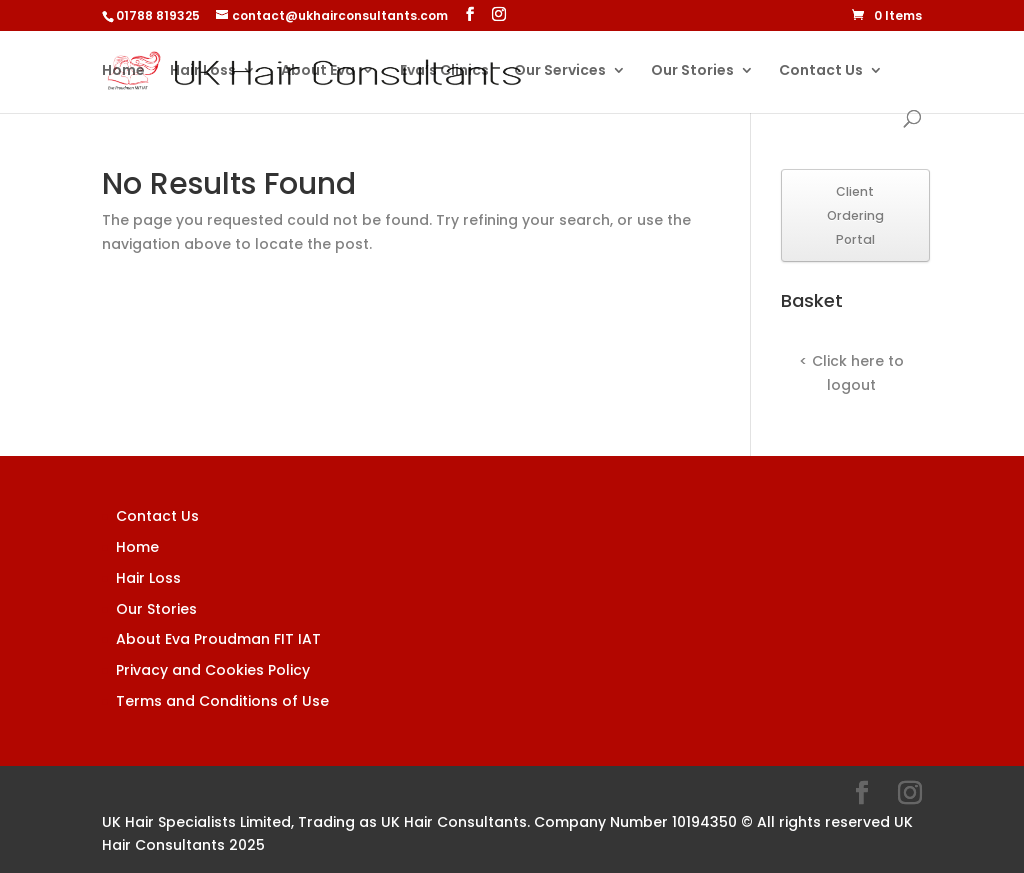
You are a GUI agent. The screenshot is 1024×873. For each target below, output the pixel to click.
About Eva (318, 71)
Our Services (560, 71)
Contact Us (821, 71)
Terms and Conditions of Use (222, 701)
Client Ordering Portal (855, 215)
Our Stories (692, 71)
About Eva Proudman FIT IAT (218, 639)
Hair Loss (203, 71)
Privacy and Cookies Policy (213, 670)
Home (123, 71)
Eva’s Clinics (444, 71)
